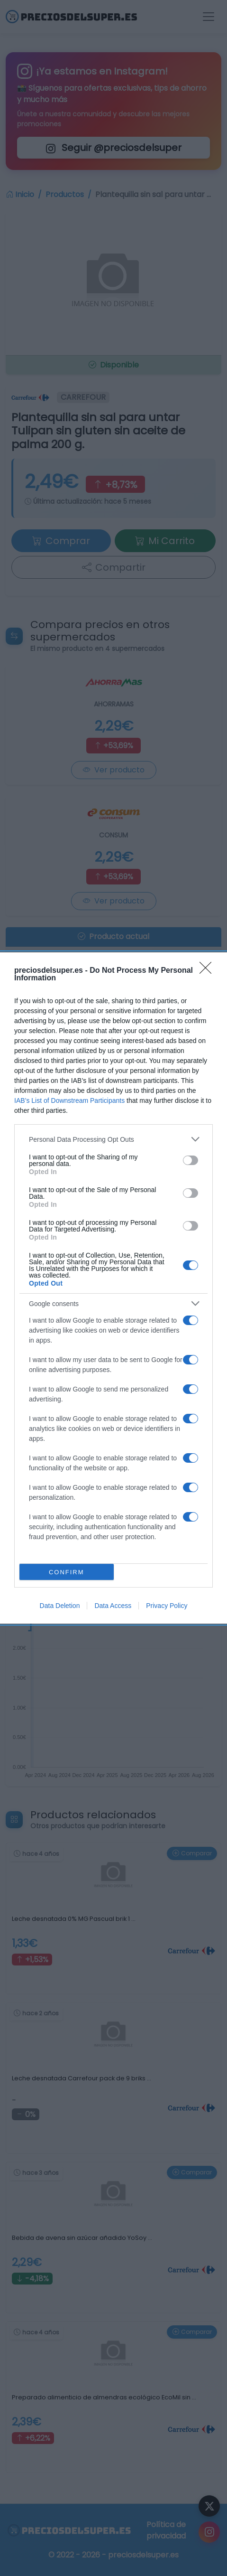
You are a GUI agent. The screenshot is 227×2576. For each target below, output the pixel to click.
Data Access (112, 1605)
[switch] (190, 1160)
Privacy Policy (166, 1605)
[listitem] (113, 1139)
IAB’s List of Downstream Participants (69, 1100)
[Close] (209, 971)
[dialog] (113, 1288)
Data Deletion (60, 1605)
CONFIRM (66, 1572)
